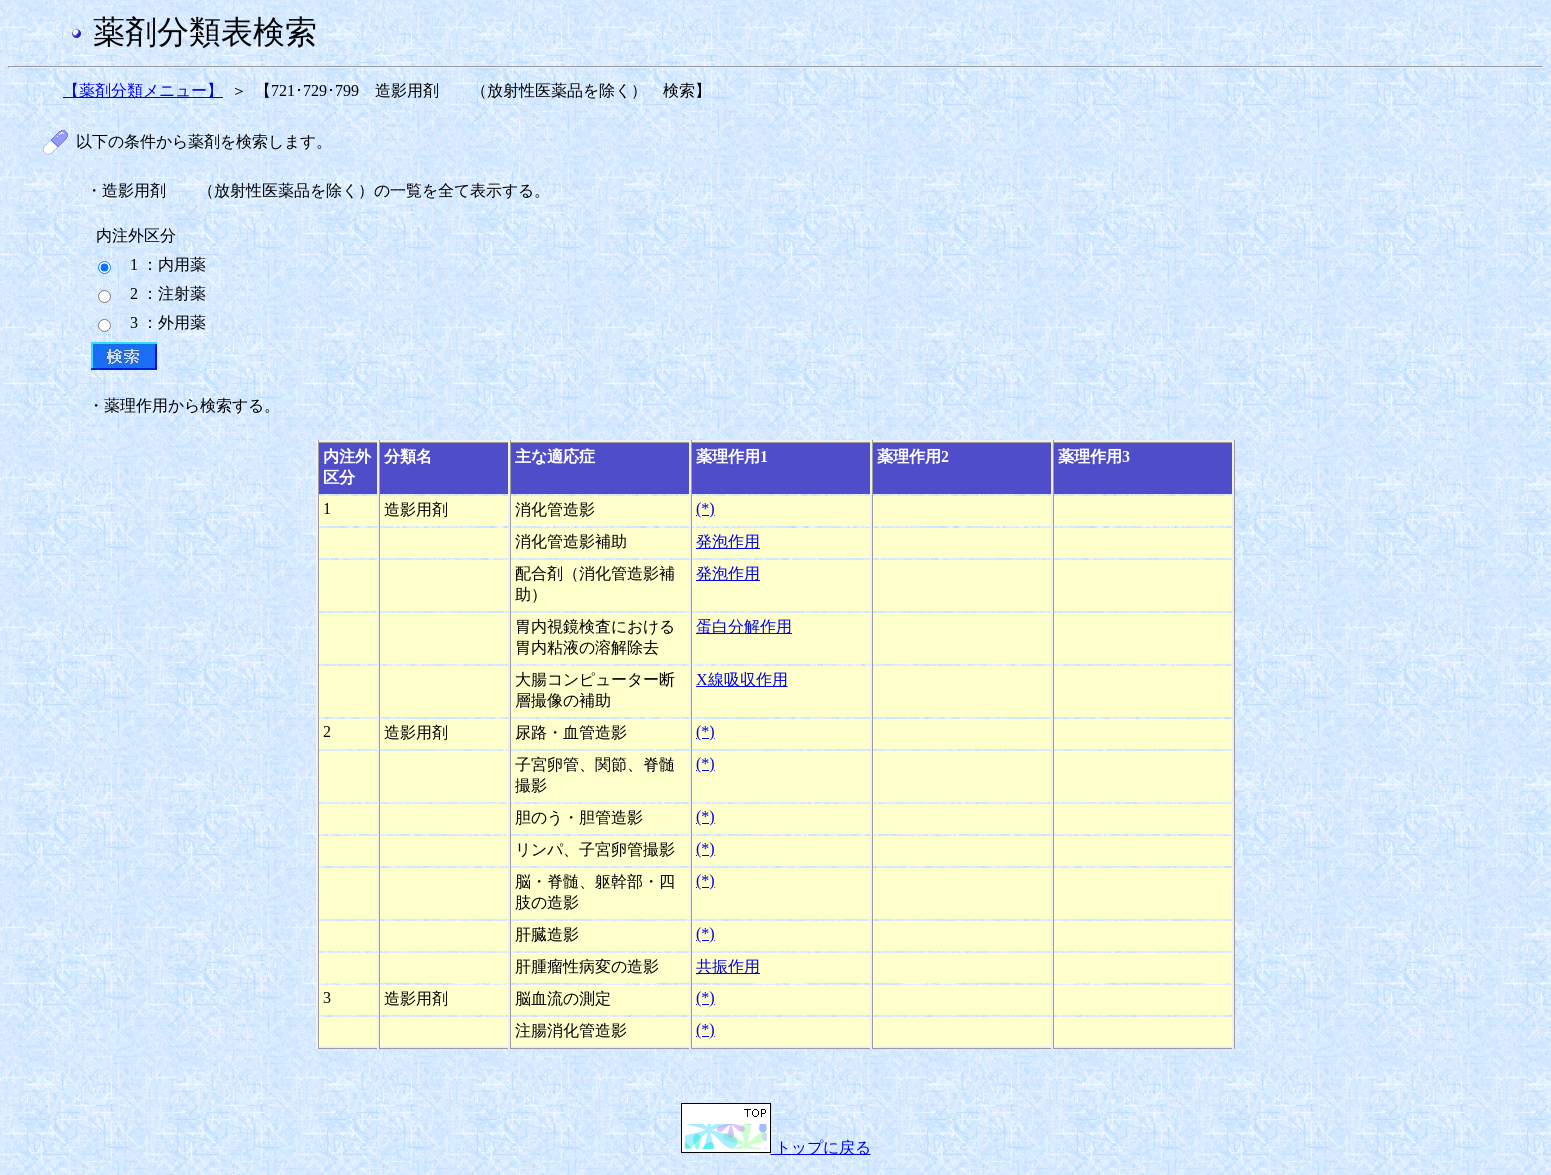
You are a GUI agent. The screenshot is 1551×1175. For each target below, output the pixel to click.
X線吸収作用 (742, 679)
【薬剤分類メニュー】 (143, 90)
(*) (705, 508)
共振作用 (728, 966)
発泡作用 (728, 541)
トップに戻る (776, 1147)
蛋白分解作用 (744, 626)
